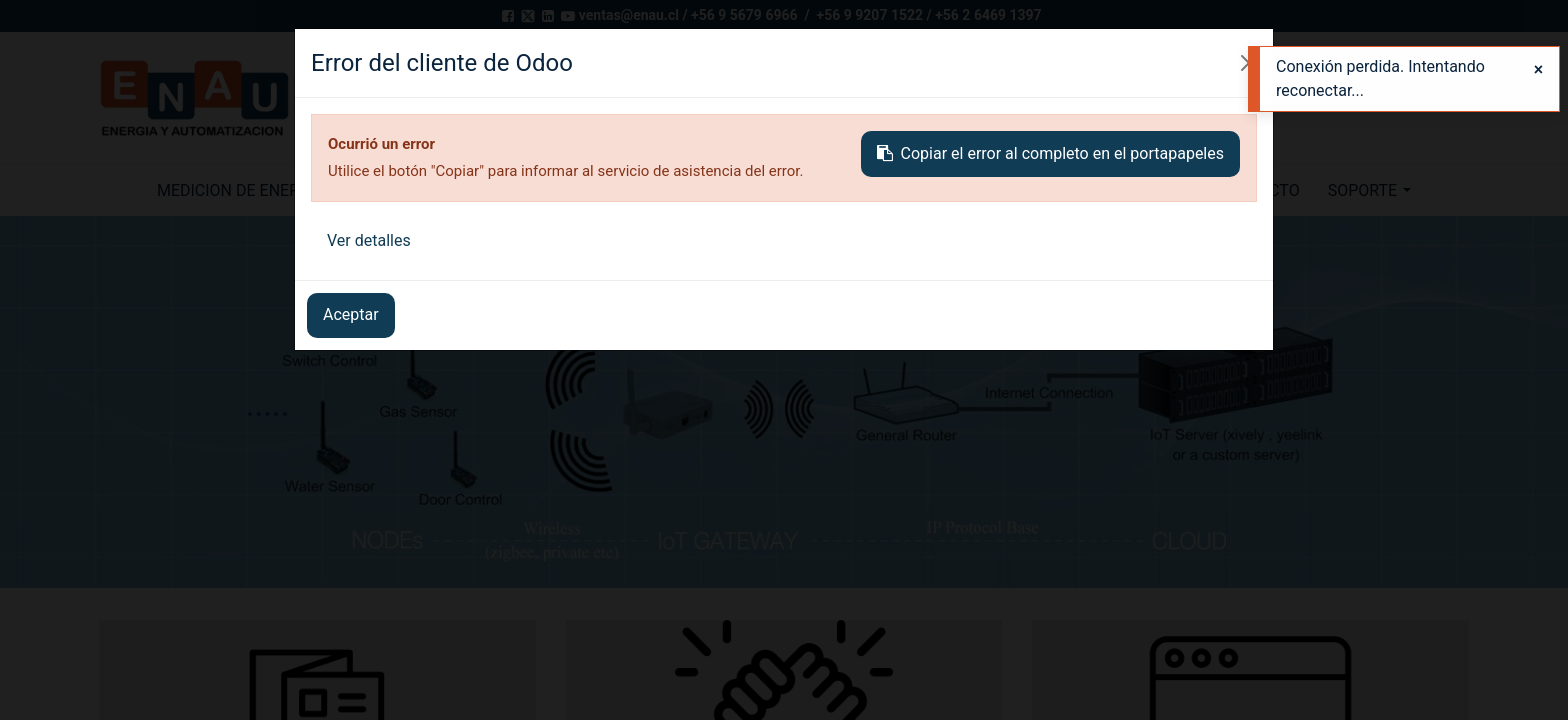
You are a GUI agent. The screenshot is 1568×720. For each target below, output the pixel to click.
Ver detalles (369, 240)
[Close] (1538, 70)
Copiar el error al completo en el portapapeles (1050, 153)
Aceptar (351, 314)
